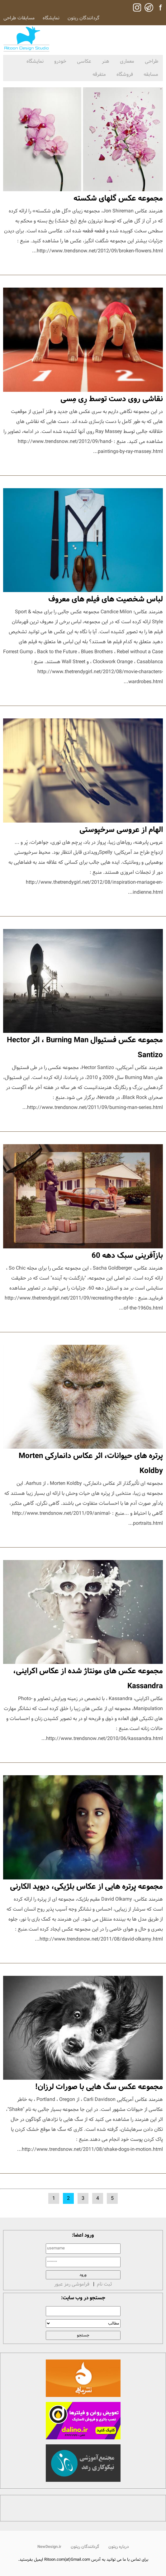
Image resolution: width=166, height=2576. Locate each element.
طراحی (151, 61)
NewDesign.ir (49, 2547)
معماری (127, 61)
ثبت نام (104, 2284)
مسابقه (151, 74)
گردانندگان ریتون (83, 18)
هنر (105, 61)
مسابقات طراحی (19, 18)
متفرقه (99, 74)
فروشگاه (124, 74)
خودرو (60, 61)
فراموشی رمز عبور (71, 2284)
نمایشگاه (51, 18)
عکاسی (84, 61)
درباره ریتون (118, 2547)
